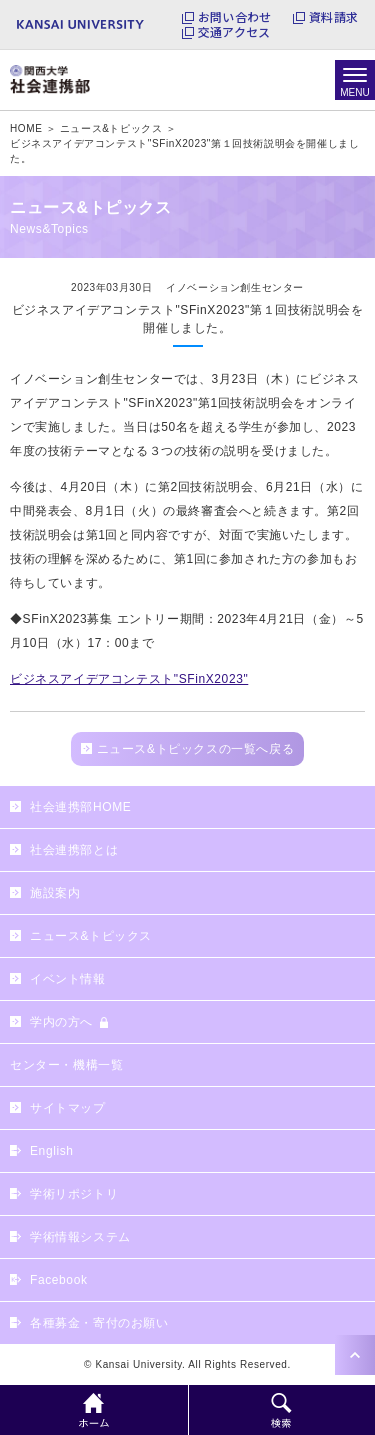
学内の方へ (61, 1022)
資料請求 (333, 17)
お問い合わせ (234, 17)
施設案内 (55, 893)
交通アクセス (234, 32)
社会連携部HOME (80, 807)
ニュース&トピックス (91, 936)
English (52, 1151)
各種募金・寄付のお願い (99, 1323)
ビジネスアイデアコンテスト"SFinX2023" (129, 679)
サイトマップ (68, 1108)
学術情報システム (80, 1237)
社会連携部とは (74, 850)
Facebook (59, 1280)
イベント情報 (68, 979)
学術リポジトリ (74, 1194)
